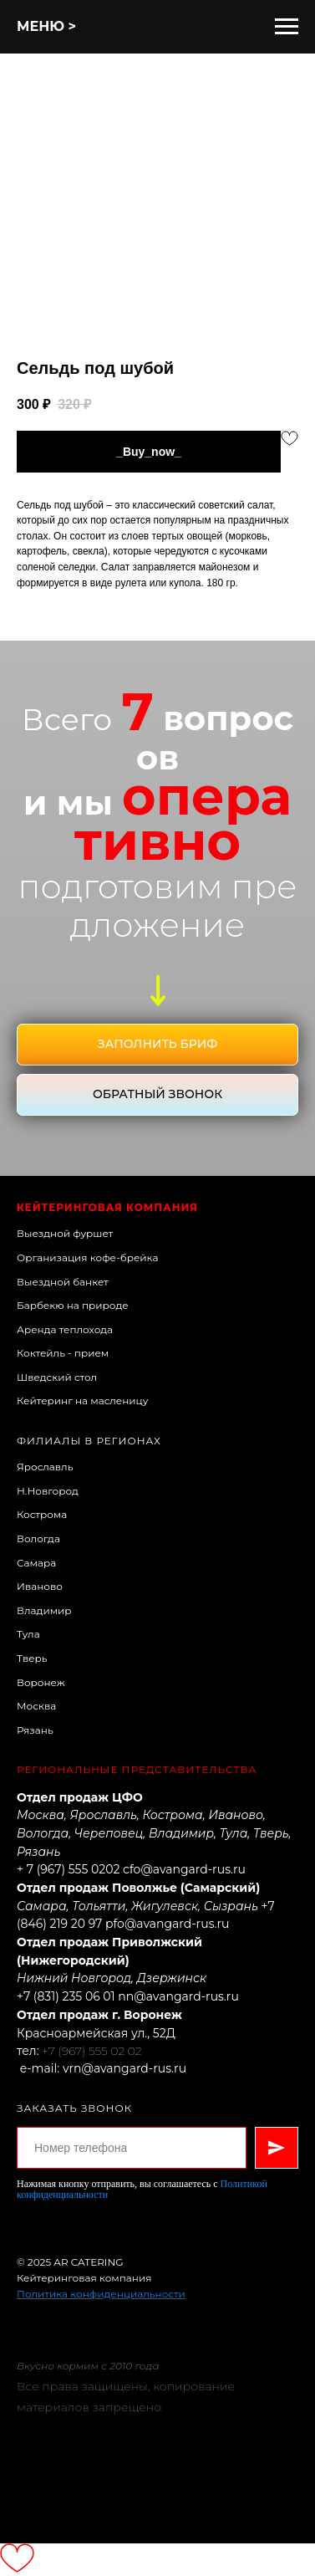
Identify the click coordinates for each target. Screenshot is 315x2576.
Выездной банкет (63, 1281)
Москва (36, 1705)
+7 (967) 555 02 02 (91, 2050)
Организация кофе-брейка (87, 1257)
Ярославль (45, 1466)
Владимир (44, 1610)
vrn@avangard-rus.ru (124, 2068)
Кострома (42, 1514)
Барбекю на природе (73, 1305)
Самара (36, 1562)
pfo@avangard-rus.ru (167, 1923)
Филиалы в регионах (89, 1440)
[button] (157, 1045)
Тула (28, 1634)
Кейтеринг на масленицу (83, 1400)
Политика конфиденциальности (101, 2293)
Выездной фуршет (65, 1233)
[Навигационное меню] (286, 26)
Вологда (38, 1538)
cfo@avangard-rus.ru (184, 1869)
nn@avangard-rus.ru (178, 1996)
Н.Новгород (48, 1491)
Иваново (40, 1586)
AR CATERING (88, 2262)
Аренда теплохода (65, 1329)
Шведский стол (57, 1377)
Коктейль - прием (63, 1353)
